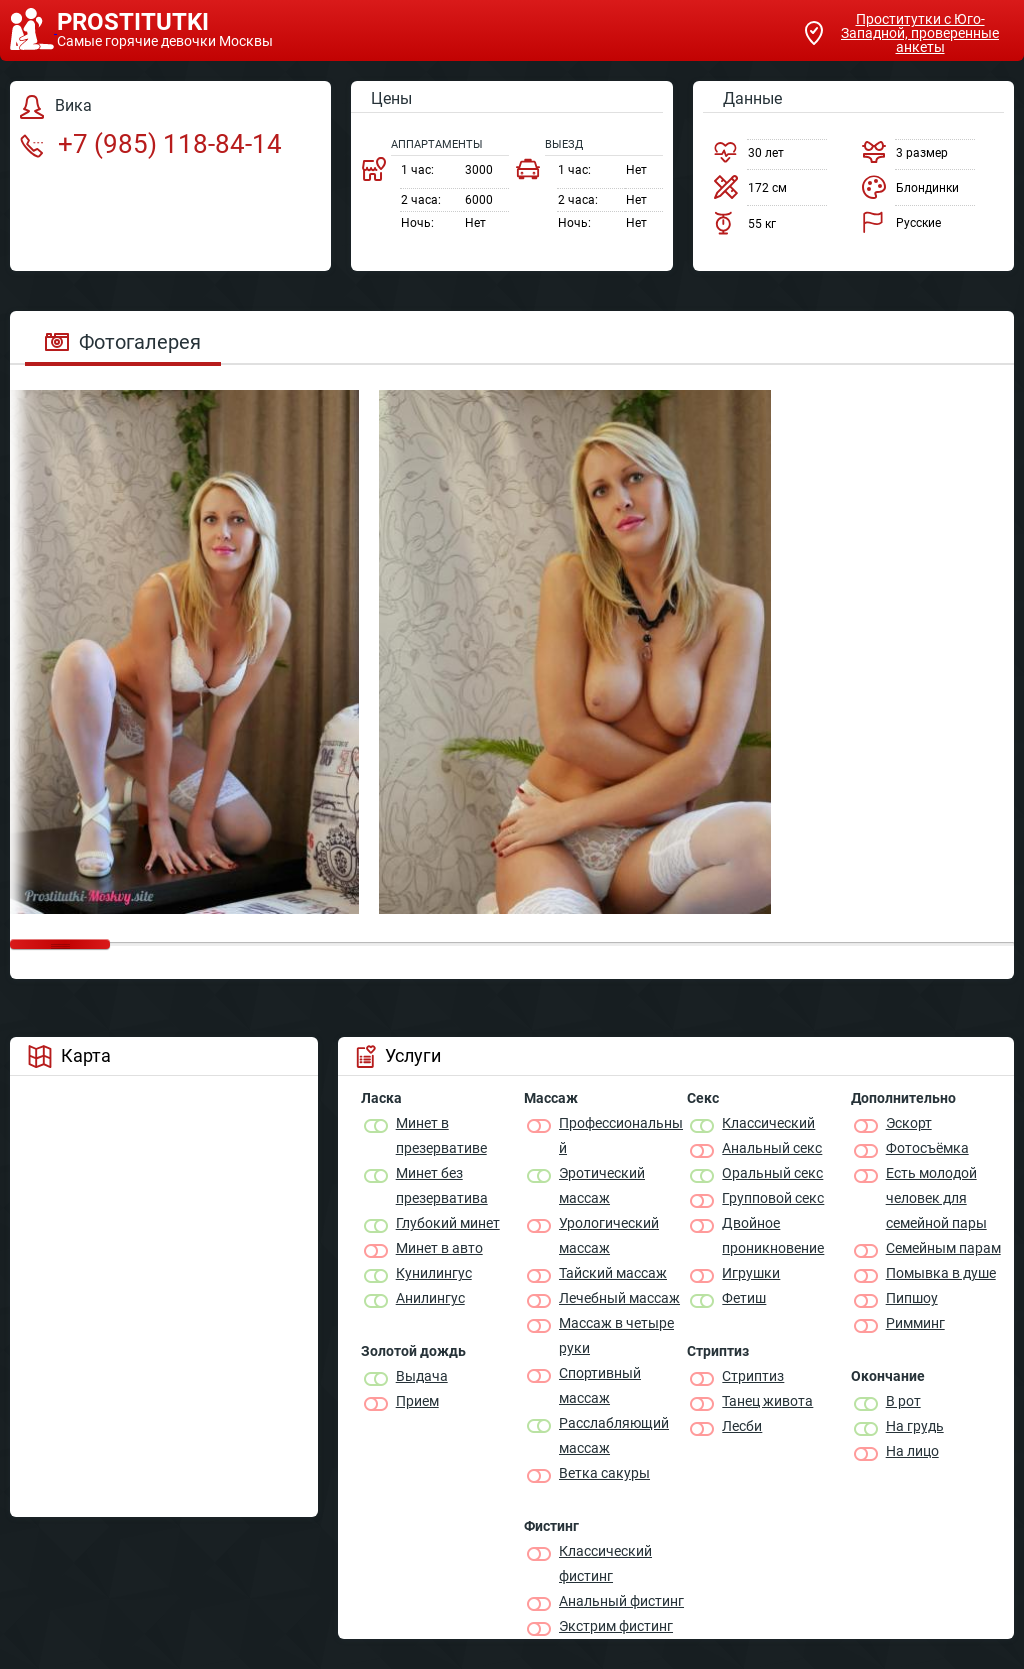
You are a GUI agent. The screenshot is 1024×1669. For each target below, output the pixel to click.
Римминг (915, 1323)
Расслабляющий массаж (614, 1435)
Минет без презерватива (442, 1185)
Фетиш (744, 1298)
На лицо (912, 1451)
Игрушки (751, 1273)
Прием (417, 1401)
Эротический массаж (602, 1185)
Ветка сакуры (604, 1473)
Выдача (422, 1376)
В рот (903, 1401)
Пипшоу (912, 1298)
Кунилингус (434, 1273)
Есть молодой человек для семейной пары (936, 1198)
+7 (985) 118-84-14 (151, 144)
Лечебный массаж (619, 1298)
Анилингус (430, 1298)
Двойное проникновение (773, 1235)
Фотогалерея (123, 342)
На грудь (915, 1426)
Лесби (742, 1426)
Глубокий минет (448, 1223)
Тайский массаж (613, 1273)
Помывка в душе (941, 1273)
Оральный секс (772, 1173)
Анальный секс (772, 1148)
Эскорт (909, 1123)
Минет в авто (439, 1248)
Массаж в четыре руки (616, 1335)
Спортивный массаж (600, 1385)
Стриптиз (753, 1376)
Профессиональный (621, 1135)
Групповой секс (773, 1198)
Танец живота (767, 1401)
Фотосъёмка (927, 1148)
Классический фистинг (605, 1563)
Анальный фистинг (621, 1601)
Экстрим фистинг (616, 1626)
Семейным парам (943, 1248)
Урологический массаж (609, 1235)
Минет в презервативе (441, 1135)
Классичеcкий (768, 1123)
